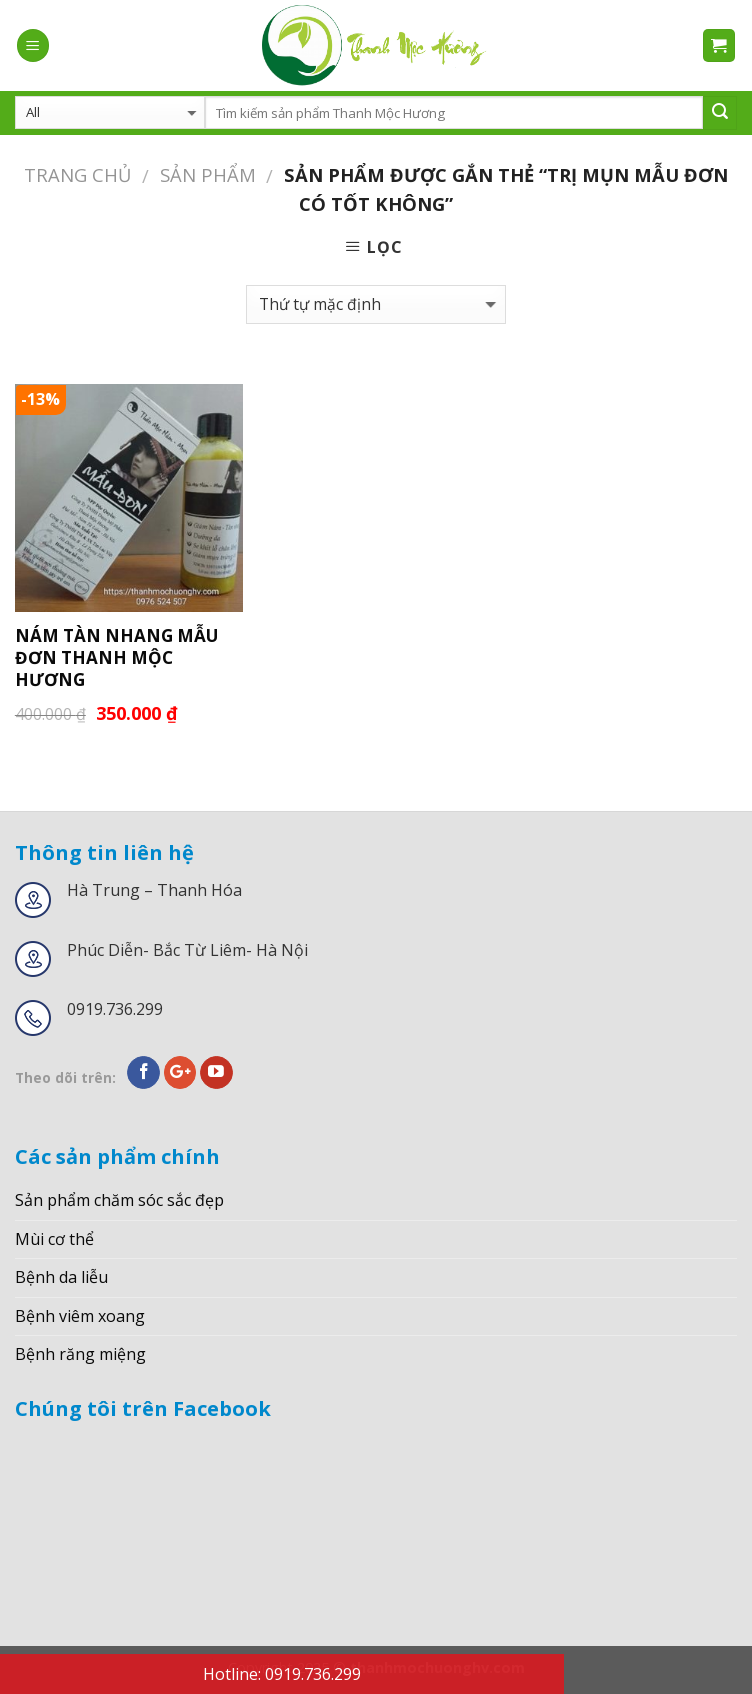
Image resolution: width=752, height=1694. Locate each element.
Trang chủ (77, 174)
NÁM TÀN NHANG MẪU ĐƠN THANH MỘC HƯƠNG (116, 658)
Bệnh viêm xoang (80, 1316)
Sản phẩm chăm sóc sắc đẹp (119, 1200)
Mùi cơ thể (54, 1239)
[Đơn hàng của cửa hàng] (375, 304)
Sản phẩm (208, 174)
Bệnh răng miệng (80, 1354)
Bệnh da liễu (61, 1277)
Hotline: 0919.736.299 (282, 1674)
